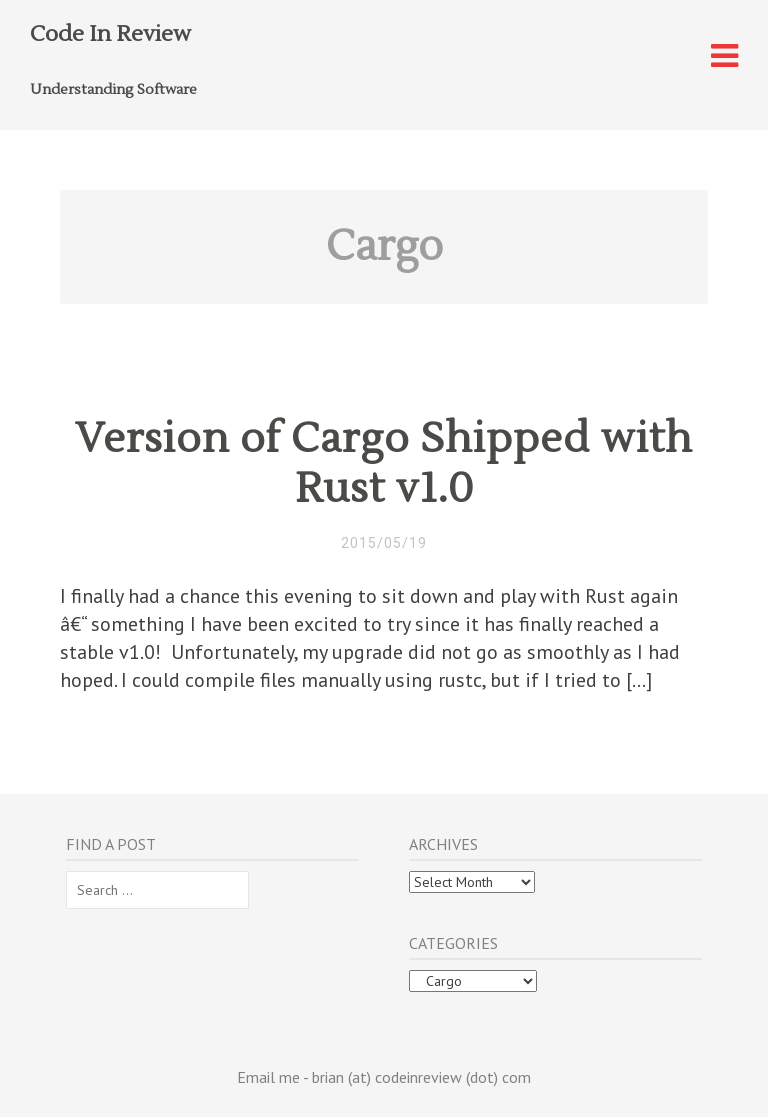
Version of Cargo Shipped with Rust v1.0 (384, 464)
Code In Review (110, 34)
